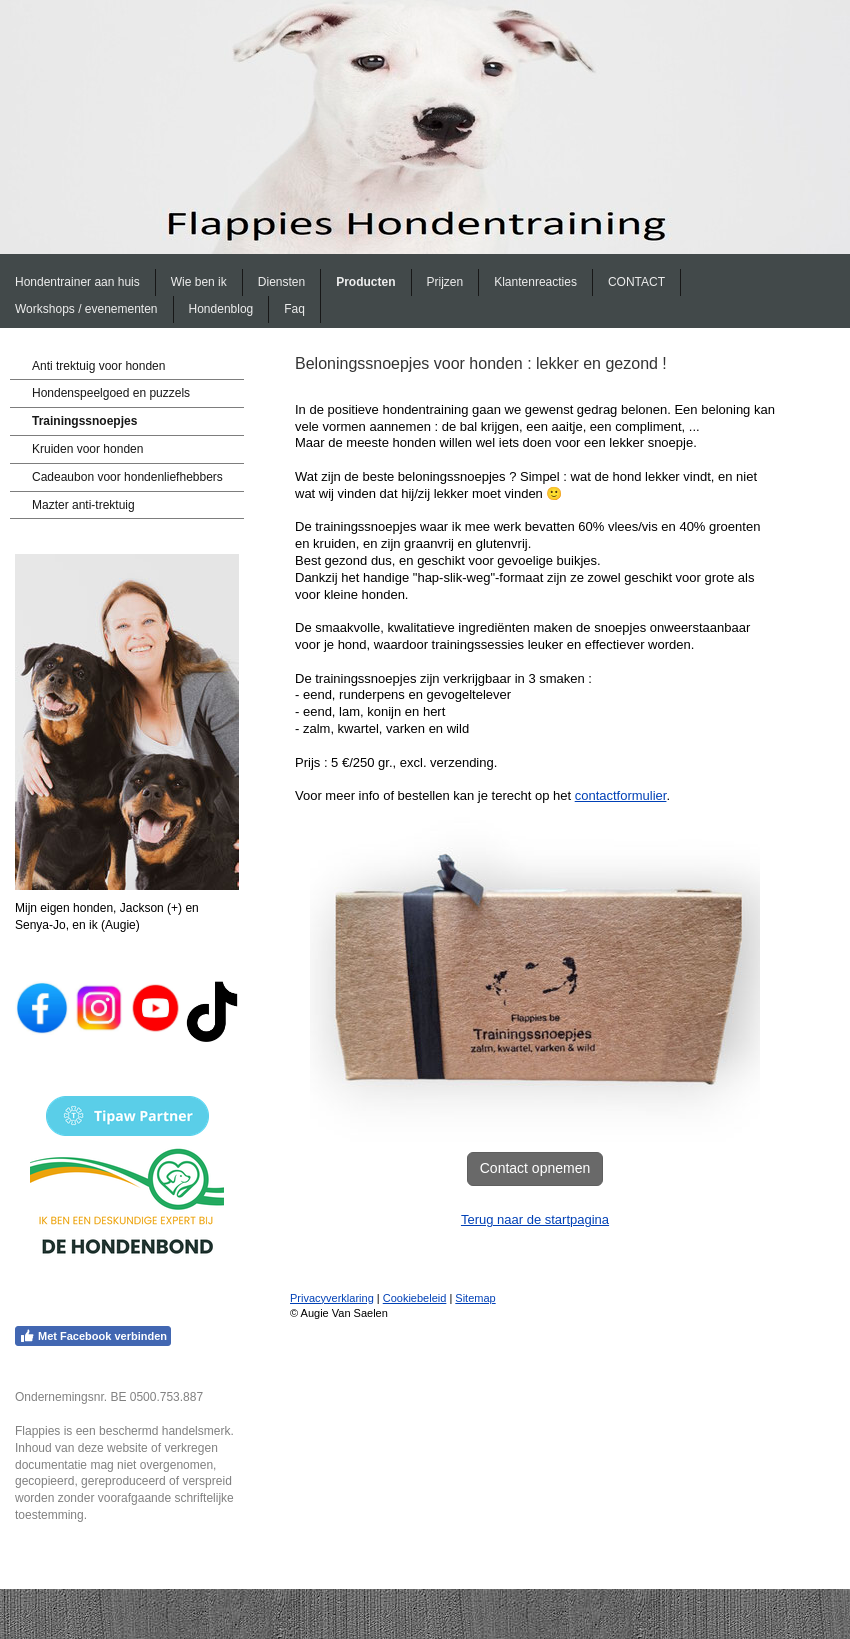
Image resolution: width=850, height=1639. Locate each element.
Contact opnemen (535, 1168)
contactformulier (621, 795)
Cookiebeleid (415, 1298)
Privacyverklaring (332, 1298)
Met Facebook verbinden (93, 1336)
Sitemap (475, 1298)
